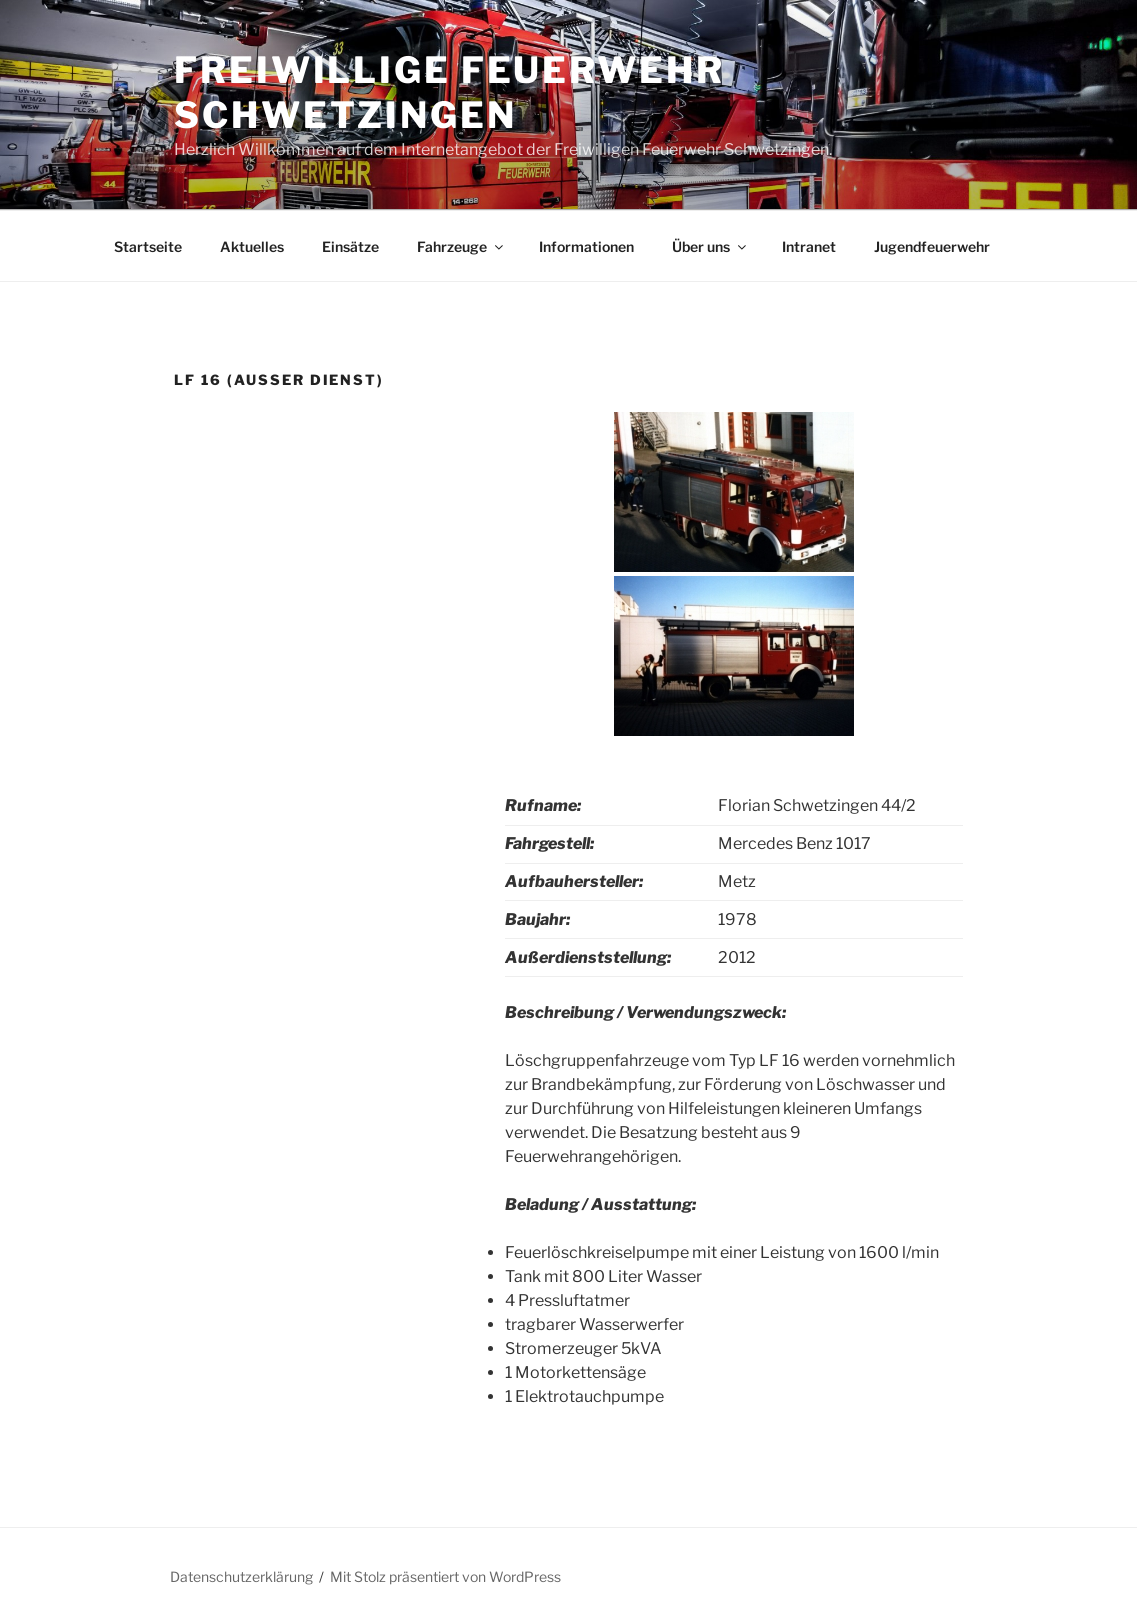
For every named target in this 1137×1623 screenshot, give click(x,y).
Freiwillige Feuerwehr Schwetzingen (449, 92)
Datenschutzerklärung (241, 1576)
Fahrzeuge (461, 246)
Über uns (710, 246)
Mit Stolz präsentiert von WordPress (445, 1576)
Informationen (586, 246)
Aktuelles (252, 246)
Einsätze (350, 246)
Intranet (809, 246)
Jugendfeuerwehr (932, 246)
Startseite (148, 246)
